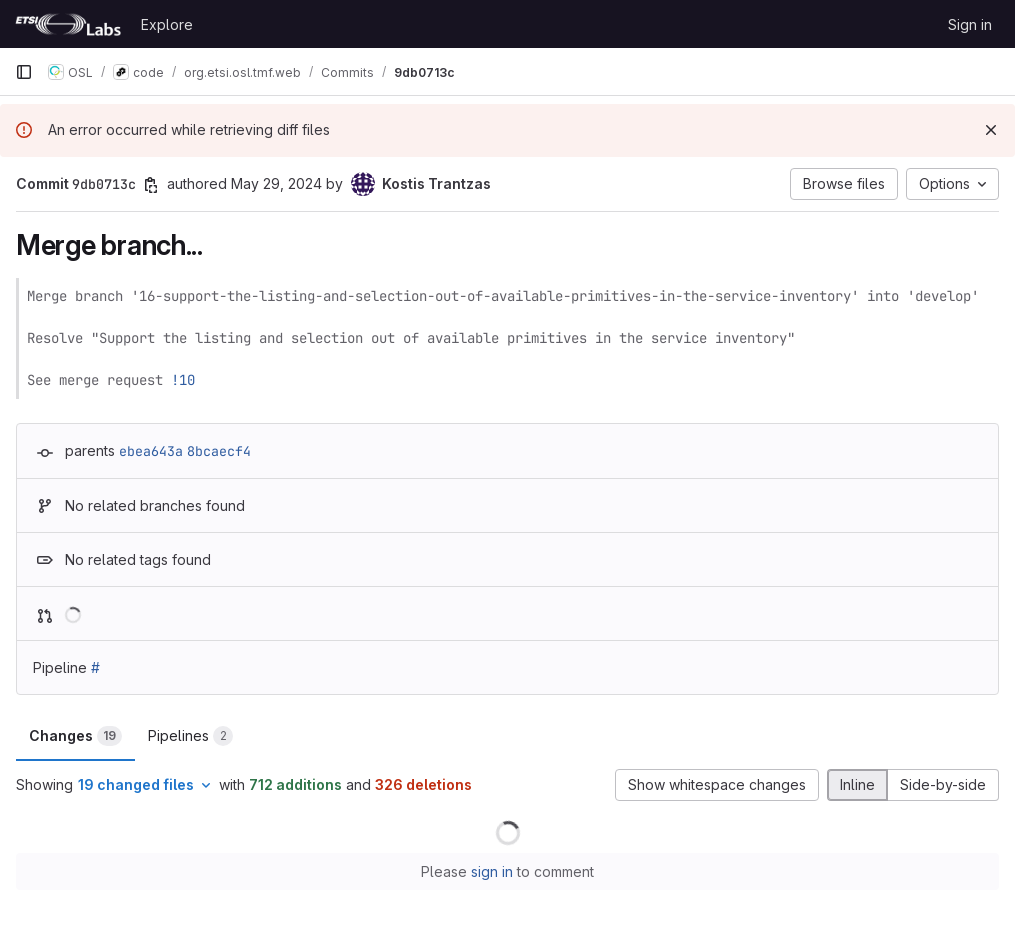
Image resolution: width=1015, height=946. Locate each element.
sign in (492, 871)
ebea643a (151, 451)
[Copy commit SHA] (151, 185)
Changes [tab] (75, 736)
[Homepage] (68, 24)
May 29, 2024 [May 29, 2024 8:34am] (276, 183)
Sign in (970, 24)
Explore (167, 24)
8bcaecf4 (219, 451)
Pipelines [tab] (190, 736)
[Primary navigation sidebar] (24, 72)
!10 (183, 380)
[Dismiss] (991, 130)
